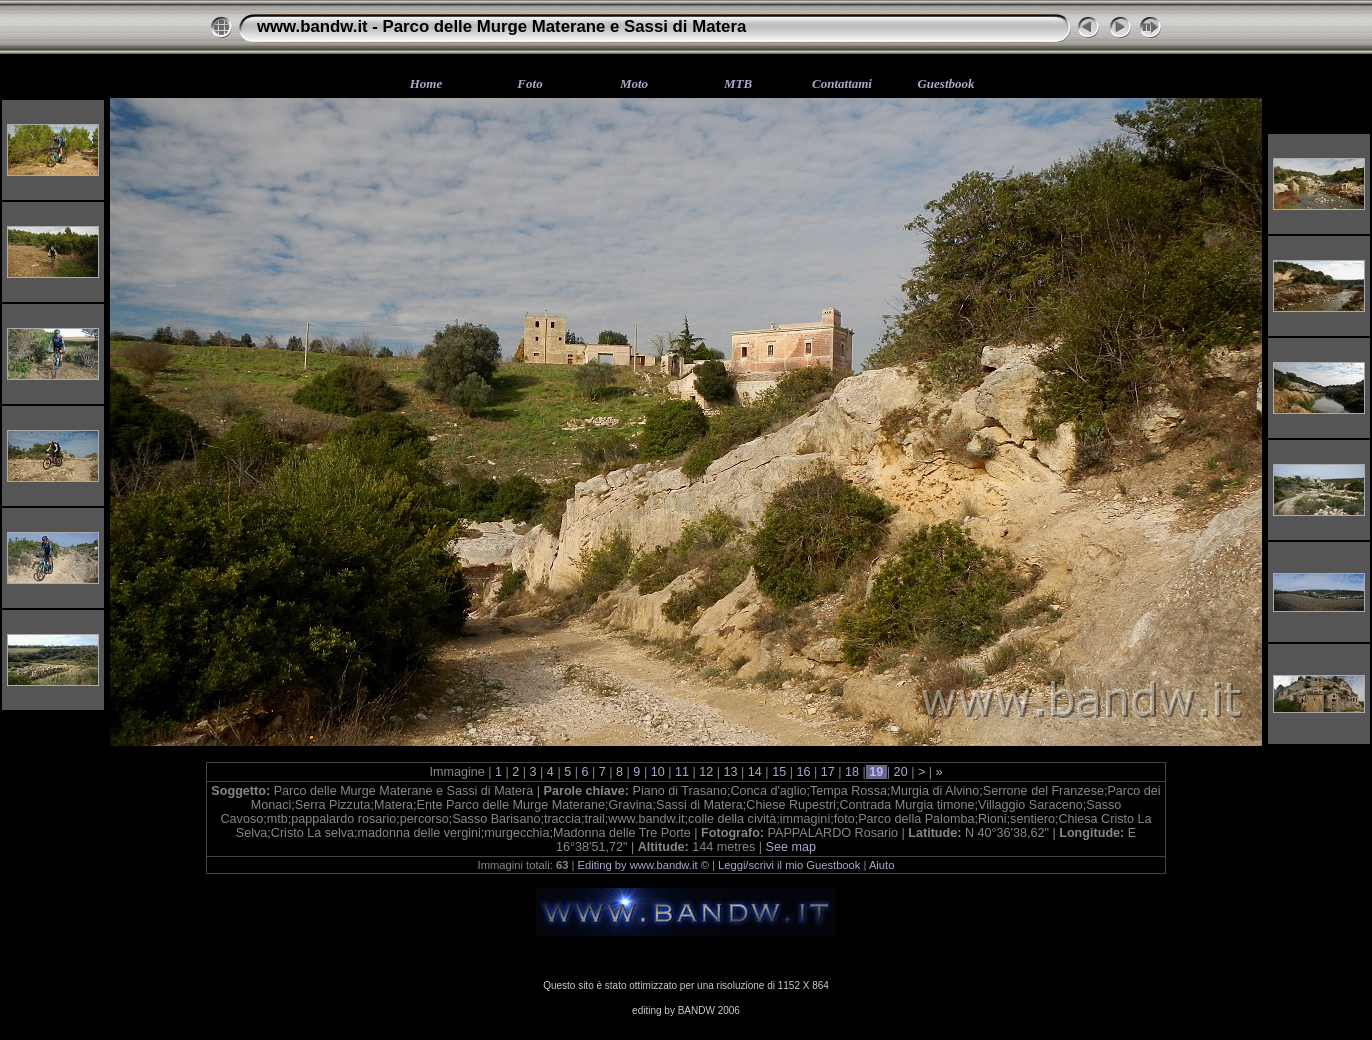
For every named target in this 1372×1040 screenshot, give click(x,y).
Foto (529, 83)
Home (426, 83)
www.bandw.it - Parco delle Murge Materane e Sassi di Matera (501, 26)
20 (900, 772)
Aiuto (882, 865)
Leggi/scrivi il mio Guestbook (789, 865)
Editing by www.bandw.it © (643, 865)
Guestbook (945, 83)
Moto (634, 83)
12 (706, 772)
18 (852, 772)
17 (827, 772)
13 (730, 772)
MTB (738, 83)
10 (657, 772)
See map (791, 847)
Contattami (842, 83)
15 (779, 772)
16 (803, 772)
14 (754, 772)
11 (681, 772)
